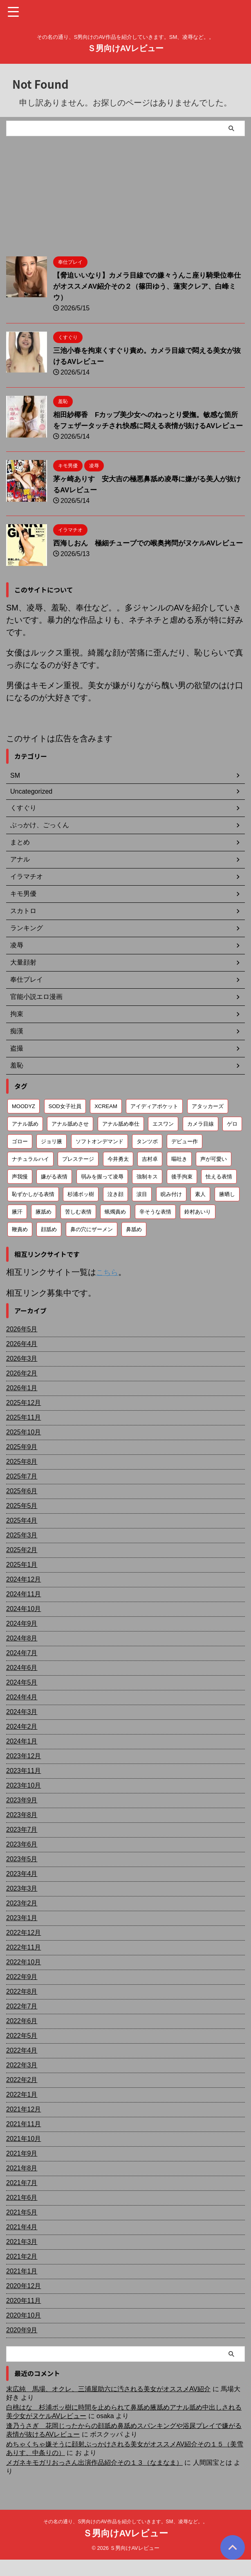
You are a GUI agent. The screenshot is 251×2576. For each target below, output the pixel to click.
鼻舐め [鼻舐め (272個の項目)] (134, 1246)
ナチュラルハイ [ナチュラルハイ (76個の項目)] (30, 1176)
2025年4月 (22, 1536)
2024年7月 (22, 1669)
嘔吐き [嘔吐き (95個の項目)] (179, 1176)
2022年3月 (22, 2081)
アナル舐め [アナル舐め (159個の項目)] (25, 1141)
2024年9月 (22, 1639)
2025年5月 (22, 1522)
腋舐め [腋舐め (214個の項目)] (44, 1228)
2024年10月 (23, 1625)
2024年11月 (23, 1610)
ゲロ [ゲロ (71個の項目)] (232, 1141)
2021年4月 (22, 2243)
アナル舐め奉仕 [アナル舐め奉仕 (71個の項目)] (120, 1141)
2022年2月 (22, 2096)
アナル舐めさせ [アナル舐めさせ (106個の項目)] (70, 1141)
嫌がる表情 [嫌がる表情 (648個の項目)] (54, 1193)
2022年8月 (22, 2007)
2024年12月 (23, 1595)
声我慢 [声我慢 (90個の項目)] (20, 1193)
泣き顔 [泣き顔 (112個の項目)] (115, 1211)
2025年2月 (22, 1566)
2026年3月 (22, 1374)
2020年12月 (23, 2302)
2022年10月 (23, 1978)
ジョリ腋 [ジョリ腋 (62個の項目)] (51, 1158)
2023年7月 (22, 1845)
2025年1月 (22, 1580)
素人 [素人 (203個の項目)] (200, 1211)
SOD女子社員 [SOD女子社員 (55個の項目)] (65, 1123)
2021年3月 (22, 2258)
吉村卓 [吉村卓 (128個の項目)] (150, 1176)
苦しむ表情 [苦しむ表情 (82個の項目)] (78, 1228)
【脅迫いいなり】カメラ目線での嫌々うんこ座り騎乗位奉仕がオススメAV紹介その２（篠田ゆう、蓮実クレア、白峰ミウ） (148, 286)
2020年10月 (23, 2331)
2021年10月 (23, 2155)
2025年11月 (23, 1433)
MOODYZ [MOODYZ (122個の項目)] (23, 1123)
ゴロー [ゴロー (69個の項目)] (20, 1158)
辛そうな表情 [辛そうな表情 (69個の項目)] (155, 1228)
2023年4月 (22, 1890)
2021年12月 (23, 2125)
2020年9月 (22, 2346)
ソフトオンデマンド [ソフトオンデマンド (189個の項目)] (99, 1158)
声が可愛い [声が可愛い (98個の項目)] (213, 1176)
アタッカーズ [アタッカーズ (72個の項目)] (208, 1123)
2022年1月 (22, 2110)
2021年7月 (22, 2199)
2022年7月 (22, 2022)
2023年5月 (22, 1875)
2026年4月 (22, 1360)
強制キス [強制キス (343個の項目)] (147, 1193)
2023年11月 (23, 1787)
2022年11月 (23, 1963)
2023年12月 (23, 1772)
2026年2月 (22, 1389)
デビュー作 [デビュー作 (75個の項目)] (184, 1158)
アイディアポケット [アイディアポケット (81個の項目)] (154, 1123)
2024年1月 (22, 1757)
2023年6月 (22, 1860)
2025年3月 (22, 1551)
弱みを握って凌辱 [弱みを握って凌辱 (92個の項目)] (102, 1193)
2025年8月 (22, 1477)
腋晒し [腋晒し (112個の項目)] (227, 1211)
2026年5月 (22, 1345)
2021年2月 (22, 2272)
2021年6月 (22, 2213)
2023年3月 (22, 1904)
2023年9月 (22, 1816)
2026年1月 (22, 1404)
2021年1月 (22, 2287)
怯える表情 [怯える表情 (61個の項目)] (219, 1193)
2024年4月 (22, 1713)
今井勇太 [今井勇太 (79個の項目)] (118, 1176)
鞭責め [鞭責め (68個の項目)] (20, 1246)
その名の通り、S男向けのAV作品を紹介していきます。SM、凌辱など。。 (125, 2538)
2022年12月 (23, 1948)
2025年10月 (23, 1448)
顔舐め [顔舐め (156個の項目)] (49, 1246)
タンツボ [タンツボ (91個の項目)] (147, 1158)
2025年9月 (22, 1463)
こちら (108, 1288)
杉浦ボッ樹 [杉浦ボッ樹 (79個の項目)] (80, 1211)
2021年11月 (23, 2140)
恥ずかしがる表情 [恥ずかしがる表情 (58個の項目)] (33, 1211)
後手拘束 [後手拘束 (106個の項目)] (182, 1193)
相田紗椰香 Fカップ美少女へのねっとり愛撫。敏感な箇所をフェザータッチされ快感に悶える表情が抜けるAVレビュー (147, 426)
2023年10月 (23, 1801)
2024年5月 (22, 1698)
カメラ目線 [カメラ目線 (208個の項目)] (200, 1141)
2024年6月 (22, 1684)
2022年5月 (22, 2052)
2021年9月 (22, 2169)
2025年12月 (23, 1419)
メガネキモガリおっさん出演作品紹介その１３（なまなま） (94, 2478)
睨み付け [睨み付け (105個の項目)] (171, 1211)
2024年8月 (22, 1654)
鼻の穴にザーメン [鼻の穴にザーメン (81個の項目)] (91, 1246)
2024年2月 (22, 1742)
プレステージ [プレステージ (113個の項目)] (78, 1176)
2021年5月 (22, 2228)
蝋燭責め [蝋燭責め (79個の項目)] (115, 1228)
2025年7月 (22, 1492)
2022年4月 (22, 2066)
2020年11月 (23, 2316)
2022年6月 (22, 2037)
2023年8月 (22, 1831)
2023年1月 (22, 1934)
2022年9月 (22, 1993)
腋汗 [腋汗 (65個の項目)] (17, 1228)
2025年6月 (22, 1507)
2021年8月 (22, 2184)
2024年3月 (22, 1728)
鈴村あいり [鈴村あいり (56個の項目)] (197, 1228)
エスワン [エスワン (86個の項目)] (163, 1141)
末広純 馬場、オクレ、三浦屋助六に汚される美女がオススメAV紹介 (108, 2405)
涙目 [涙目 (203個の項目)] (142, 1211)
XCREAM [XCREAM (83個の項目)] (105, 1123)
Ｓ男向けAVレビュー (125, 48)
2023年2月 (22, 1919)
